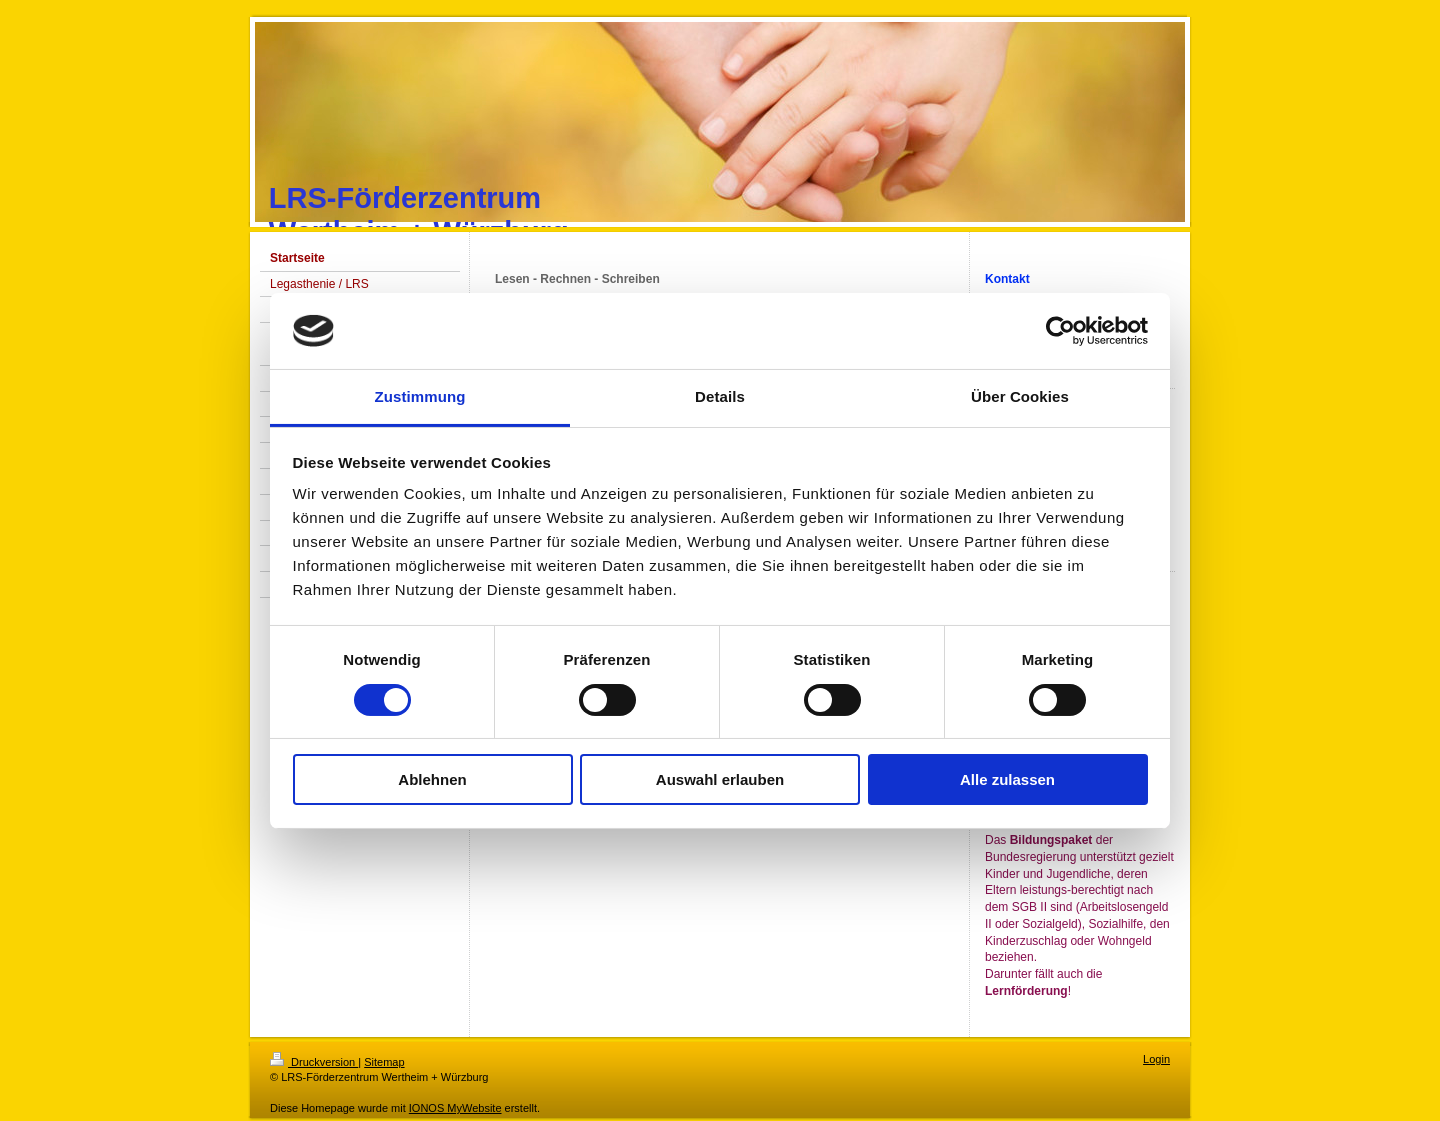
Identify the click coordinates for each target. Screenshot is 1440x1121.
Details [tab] (720, 396)
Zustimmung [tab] (420, 396)
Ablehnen (432, 779)
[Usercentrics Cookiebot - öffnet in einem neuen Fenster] (1060, 331)
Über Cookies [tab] (1020, 396)
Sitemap (384, 1062)
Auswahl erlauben (720, 779)
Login (1156, 1059)
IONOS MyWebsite (455, 1108)
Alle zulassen (1007, 779)
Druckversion (314, 1062)
